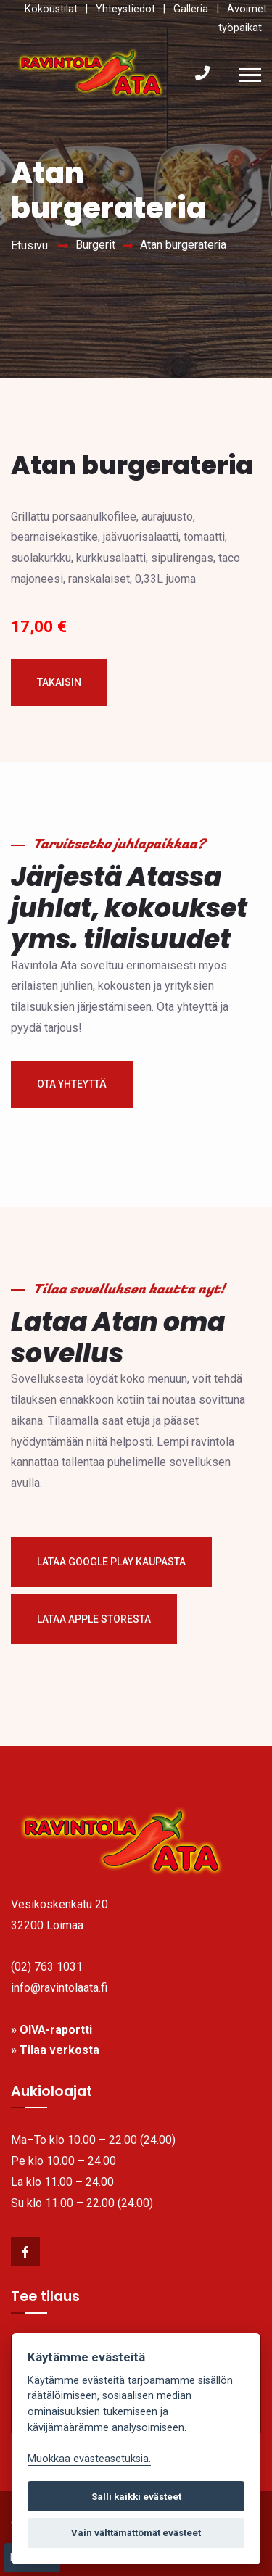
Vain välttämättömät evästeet (136, 2532)
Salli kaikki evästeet (136, 2496)
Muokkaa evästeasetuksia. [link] (89, 2459)
